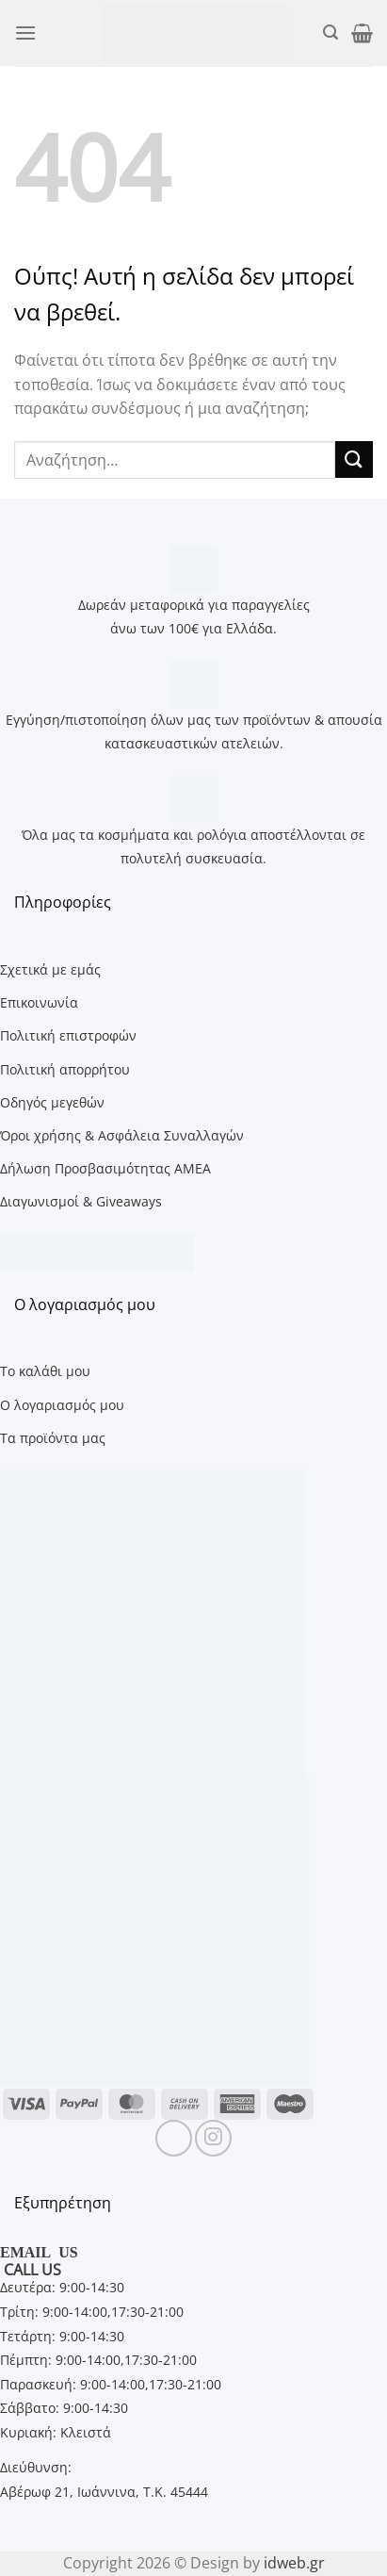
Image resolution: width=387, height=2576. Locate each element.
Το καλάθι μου (45, 1371)
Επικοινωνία (39, 1002)
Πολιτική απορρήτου (65, 1069)
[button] (25, 32)
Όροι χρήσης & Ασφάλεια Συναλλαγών (122, 1135)
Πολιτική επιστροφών (68, 1035)
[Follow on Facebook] (173, 2138)
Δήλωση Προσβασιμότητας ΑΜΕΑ (105, 1168)
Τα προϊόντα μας (52, 1438)
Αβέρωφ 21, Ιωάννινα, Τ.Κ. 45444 (104, 2492)
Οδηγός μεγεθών (52, 1102)
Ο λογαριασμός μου (62, 1405)
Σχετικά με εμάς (50, 969)
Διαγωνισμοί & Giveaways (81, 1201)
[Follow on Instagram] (213, 2138)
